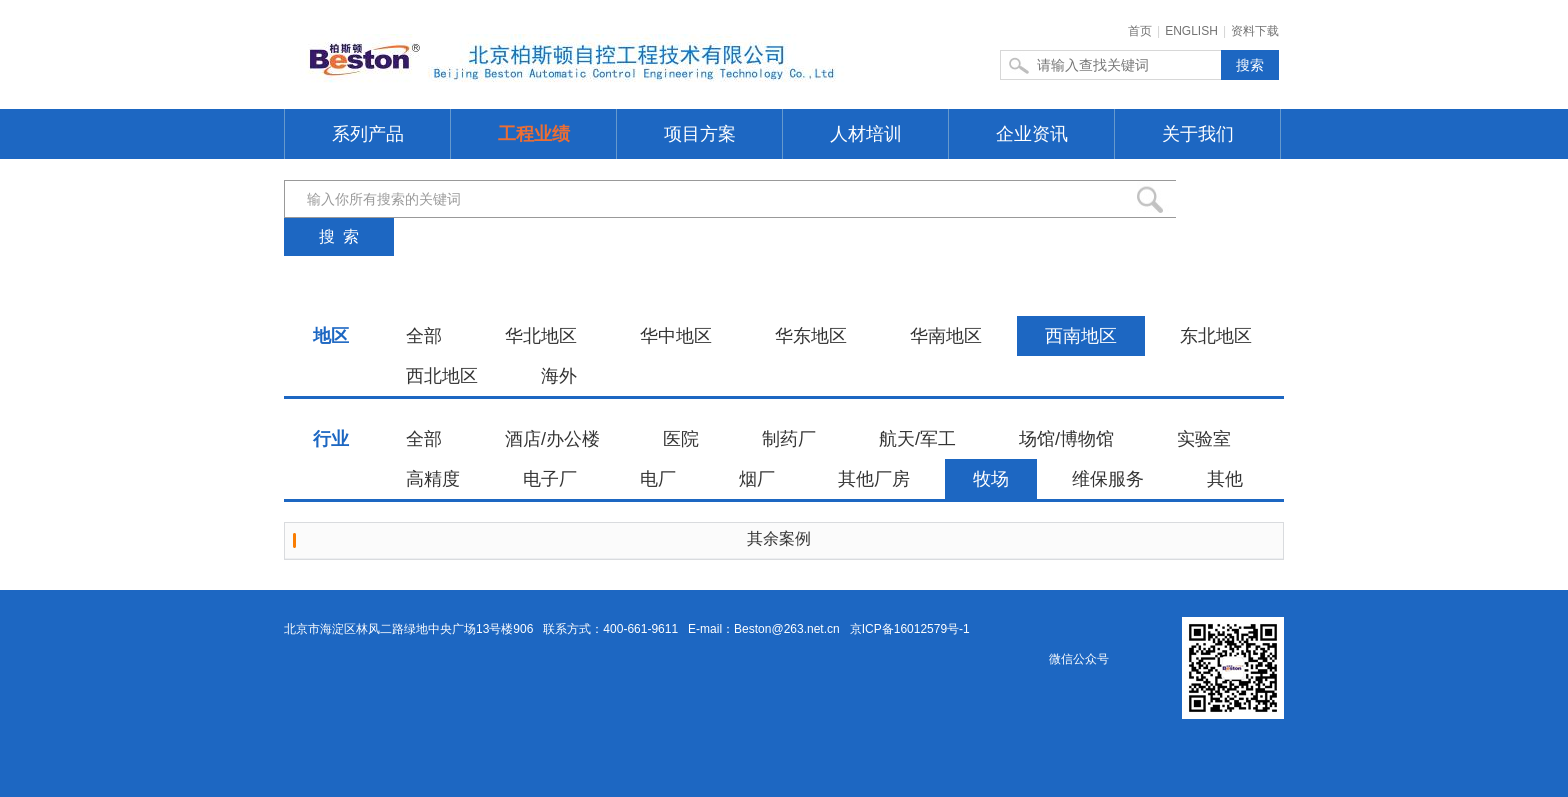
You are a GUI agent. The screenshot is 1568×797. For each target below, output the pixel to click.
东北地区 (1216, 336)
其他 (1225, 479)
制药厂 (789, 439)
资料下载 (1255, 31)
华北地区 (541, 336)
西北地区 (442, 376)
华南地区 (946, 336)
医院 (681, 439)
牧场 (991, 479)
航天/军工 (917, 439)
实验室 (1204, 439)
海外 (559, 376)
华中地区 (676, 336)
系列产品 (368, 134)
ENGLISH (1191, 31)
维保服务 (1108, 479)
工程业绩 (534, 134)
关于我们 (1198, 134)
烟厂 (757, 479)
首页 (1140, 31)
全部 (424, 336)
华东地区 (811, 336)
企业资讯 (1032, 134)
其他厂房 (874, 479)
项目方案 (700, 134)
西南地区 (1081, 336)
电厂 (658, 479)
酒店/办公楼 (552, 439)
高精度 (433, 479)
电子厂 (550, 479)
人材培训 (866, 134)
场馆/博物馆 (1066, 439)
